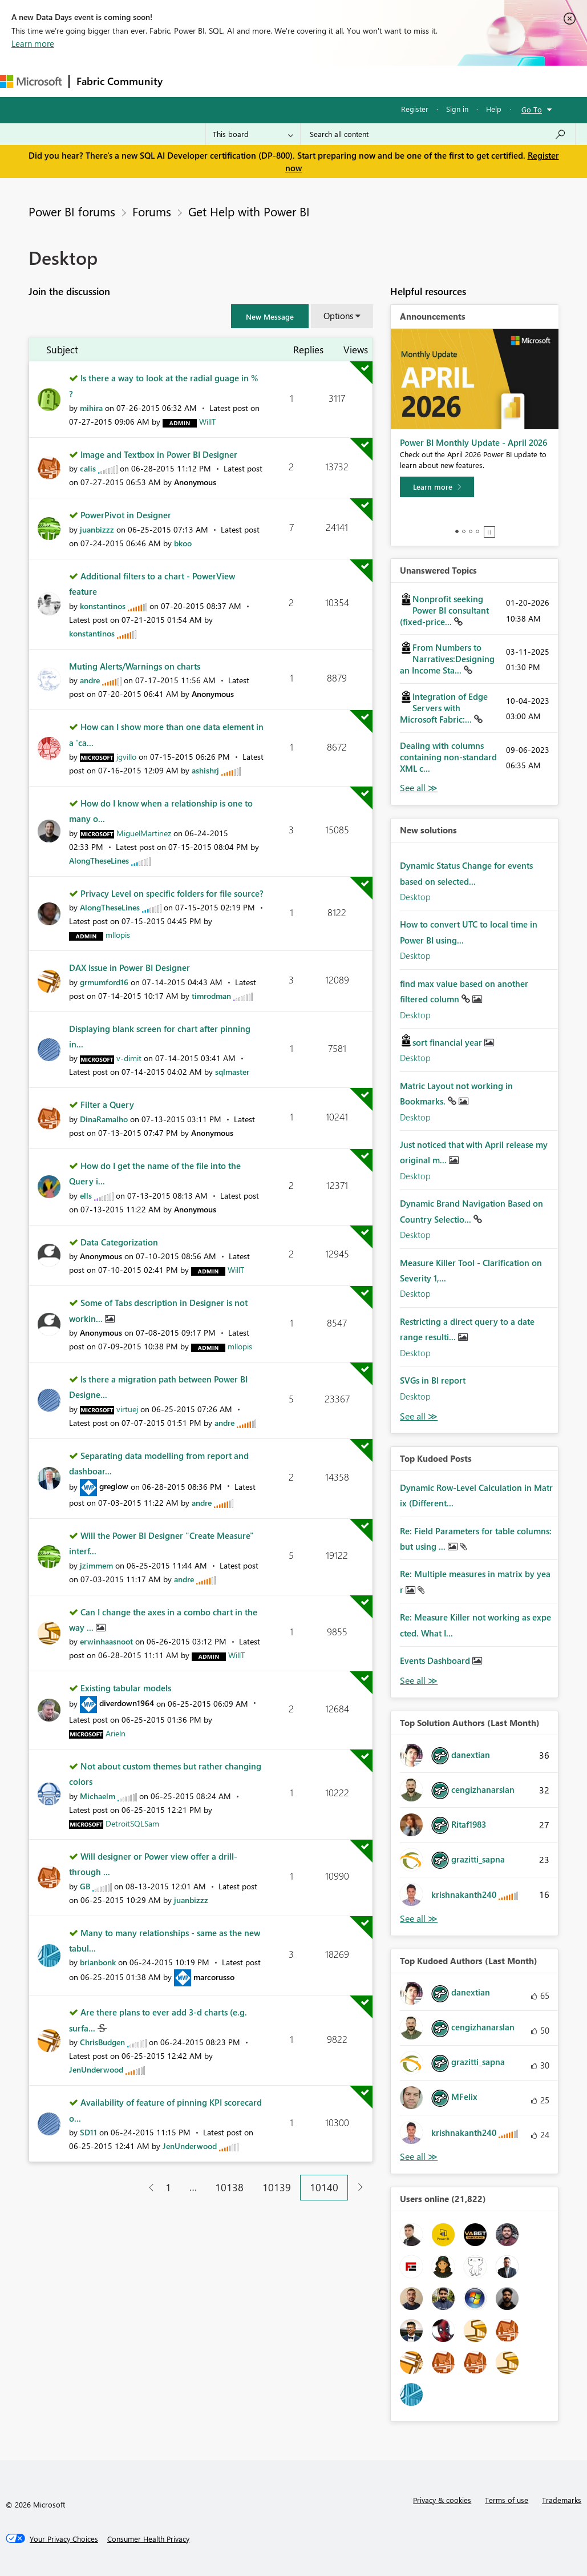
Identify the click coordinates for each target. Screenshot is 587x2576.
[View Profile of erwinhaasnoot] (106, 1641)
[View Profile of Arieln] (116, 1733)
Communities (336, 81)
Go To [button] (531, 109)
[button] (270, 316)
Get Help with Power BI (249, 211)
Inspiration (238, 81)
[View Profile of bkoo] (183, 543)
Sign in (457, 109)
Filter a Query (107, 1104)
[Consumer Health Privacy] (148, 2539)
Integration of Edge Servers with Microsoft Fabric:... (444, 708)
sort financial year (448, 1042)
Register (414, 109)
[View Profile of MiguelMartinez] (143, 833)
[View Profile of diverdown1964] (126, 1703)
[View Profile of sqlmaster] (232, 1071)
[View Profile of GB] (85, 1886)
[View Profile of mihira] (91, 407)
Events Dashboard (436, 1660)
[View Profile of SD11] (88, 2132)
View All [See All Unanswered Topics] (419, 788)
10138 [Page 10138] (229, 2187)
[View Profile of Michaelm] (97, 1796)
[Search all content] (438, 134)
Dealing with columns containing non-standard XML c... (448, 757)
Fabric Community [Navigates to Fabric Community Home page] (119, 81)
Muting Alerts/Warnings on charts (134, 666)
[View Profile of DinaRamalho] (104, 1119)
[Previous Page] (147, 2187)
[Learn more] (437, 487)
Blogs (387, 81)
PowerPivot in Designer (125, 515)
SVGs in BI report (432, 1380)
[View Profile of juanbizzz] (97, 529)
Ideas (285, 81)
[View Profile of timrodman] (211, 995)
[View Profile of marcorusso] (213, 1977)
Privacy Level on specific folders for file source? (172, 893)
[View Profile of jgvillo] (126, 756)
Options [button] (338, 315)
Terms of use (506, 2500)
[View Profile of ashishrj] (205, 770)
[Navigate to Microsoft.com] (31, 81)
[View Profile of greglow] (113, 1486)
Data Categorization (119, 1242)
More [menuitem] (426, 81)
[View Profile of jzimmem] (96, 1565)
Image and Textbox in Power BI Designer (158, 454)
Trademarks (561, 2500)
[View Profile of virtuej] (127, 1409)
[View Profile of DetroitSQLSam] (132, 1823)
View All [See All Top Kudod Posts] (419, 1680)
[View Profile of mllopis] (118, 934)
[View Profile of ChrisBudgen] (102, 2042)
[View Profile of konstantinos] (103, 605)
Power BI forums (72, 211)
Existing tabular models (125, 1688)
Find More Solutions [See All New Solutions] (419, 1416)
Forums (188, 81)
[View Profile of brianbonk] (98, 1962)
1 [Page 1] (168, 2187)
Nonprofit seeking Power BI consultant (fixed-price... (444, 610)
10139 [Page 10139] (276, 2187)
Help (493, 109)
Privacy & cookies (442, 2500)
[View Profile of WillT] (207, 421)
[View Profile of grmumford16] (104, 982)
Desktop (415, 896)
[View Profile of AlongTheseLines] (99, 860)
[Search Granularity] (253, 134)
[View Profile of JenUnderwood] (96, 2069)
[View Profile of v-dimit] (128, 1058)
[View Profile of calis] (88, 468)
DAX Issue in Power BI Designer (129, 967)
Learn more (32, 43)
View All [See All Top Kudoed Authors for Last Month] (419, 2156)
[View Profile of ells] (86, 1195)
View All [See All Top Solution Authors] (419, 1918)
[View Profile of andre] (90, 680)
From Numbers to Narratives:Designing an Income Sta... (447, 659)
